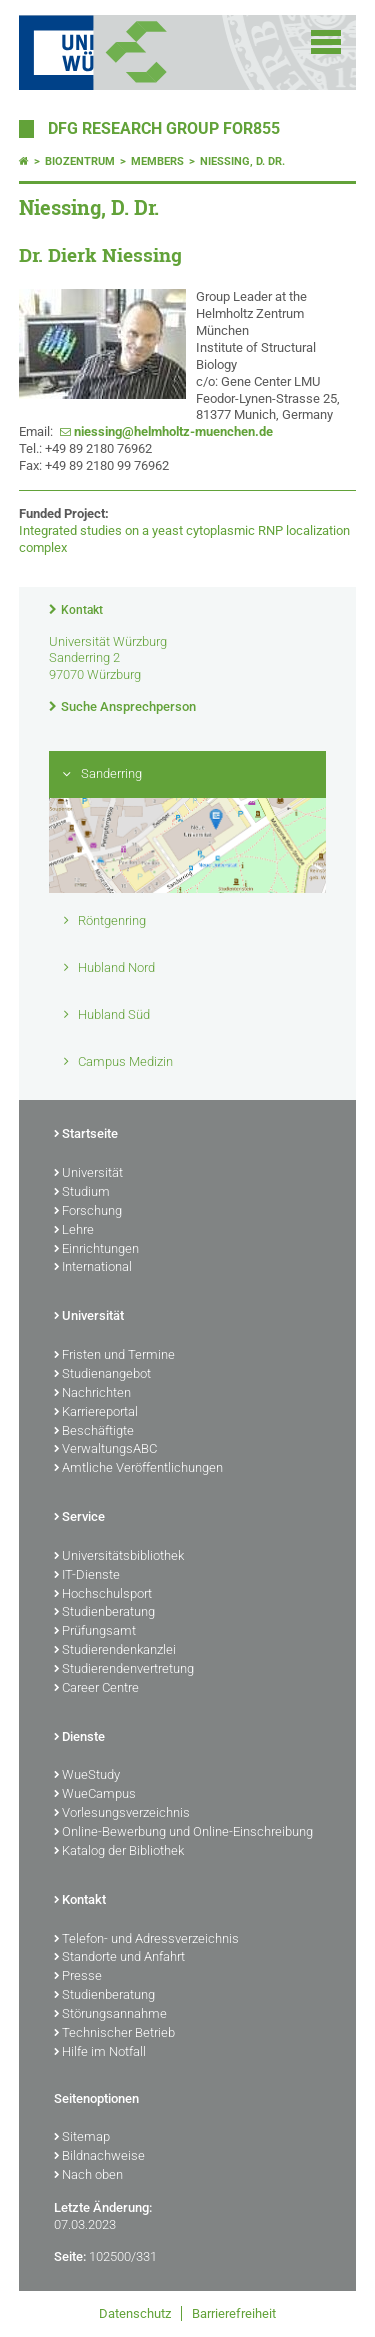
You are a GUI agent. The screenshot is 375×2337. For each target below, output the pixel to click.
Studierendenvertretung (124, 1670)
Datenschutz (135, 2313)
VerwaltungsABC (105, 1450)
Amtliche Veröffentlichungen (138, 1469)
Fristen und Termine (114, 1356)
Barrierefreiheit (234, 2313)
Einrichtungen (96, 1250)
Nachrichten (92, 1394)
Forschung (88, 1212)
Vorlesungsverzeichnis (122, 1814)
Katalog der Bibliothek (119, 1852)
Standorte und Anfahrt (119, 1958)
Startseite (86, 1135)
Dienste (79, 1738)
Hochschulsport (103, 1595)
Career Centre (96, 1689)
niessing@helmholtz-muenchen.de (173, 431)
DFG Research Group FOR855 (164, 129)
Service (79, 1518)
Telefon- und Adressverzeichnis (146, 1940)
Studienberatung (104, 1613)
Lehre (74, 1231)
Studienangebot (102, 1375)
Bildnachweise (99, 2157)
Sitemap (82, 2138)
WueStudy (87, 1776)
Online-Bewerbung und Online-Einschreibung (183, 1833)
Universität (88, 1174)
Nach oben (88, 2176)
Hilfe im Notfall (100, 2053)
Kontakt (82, 610)
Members (157, 161)
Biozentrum (80, 161)
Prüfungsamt (95, 1632)
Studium (82, 1193)
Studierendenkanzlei (115, 1651)
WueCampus (95, 1795)
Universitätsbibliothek (119, 1557)
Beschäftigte (94, 1432)
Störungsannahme (110, 2015)
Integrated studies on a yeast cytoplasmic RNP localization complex (184, 539)
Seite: (70, 2256)
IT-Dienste (87, 1576)
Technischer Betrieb (114, 2034)
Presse (78, 1977)
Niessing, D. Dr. (242, 161)
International (93, 1268)
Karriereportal (96, 1413)
